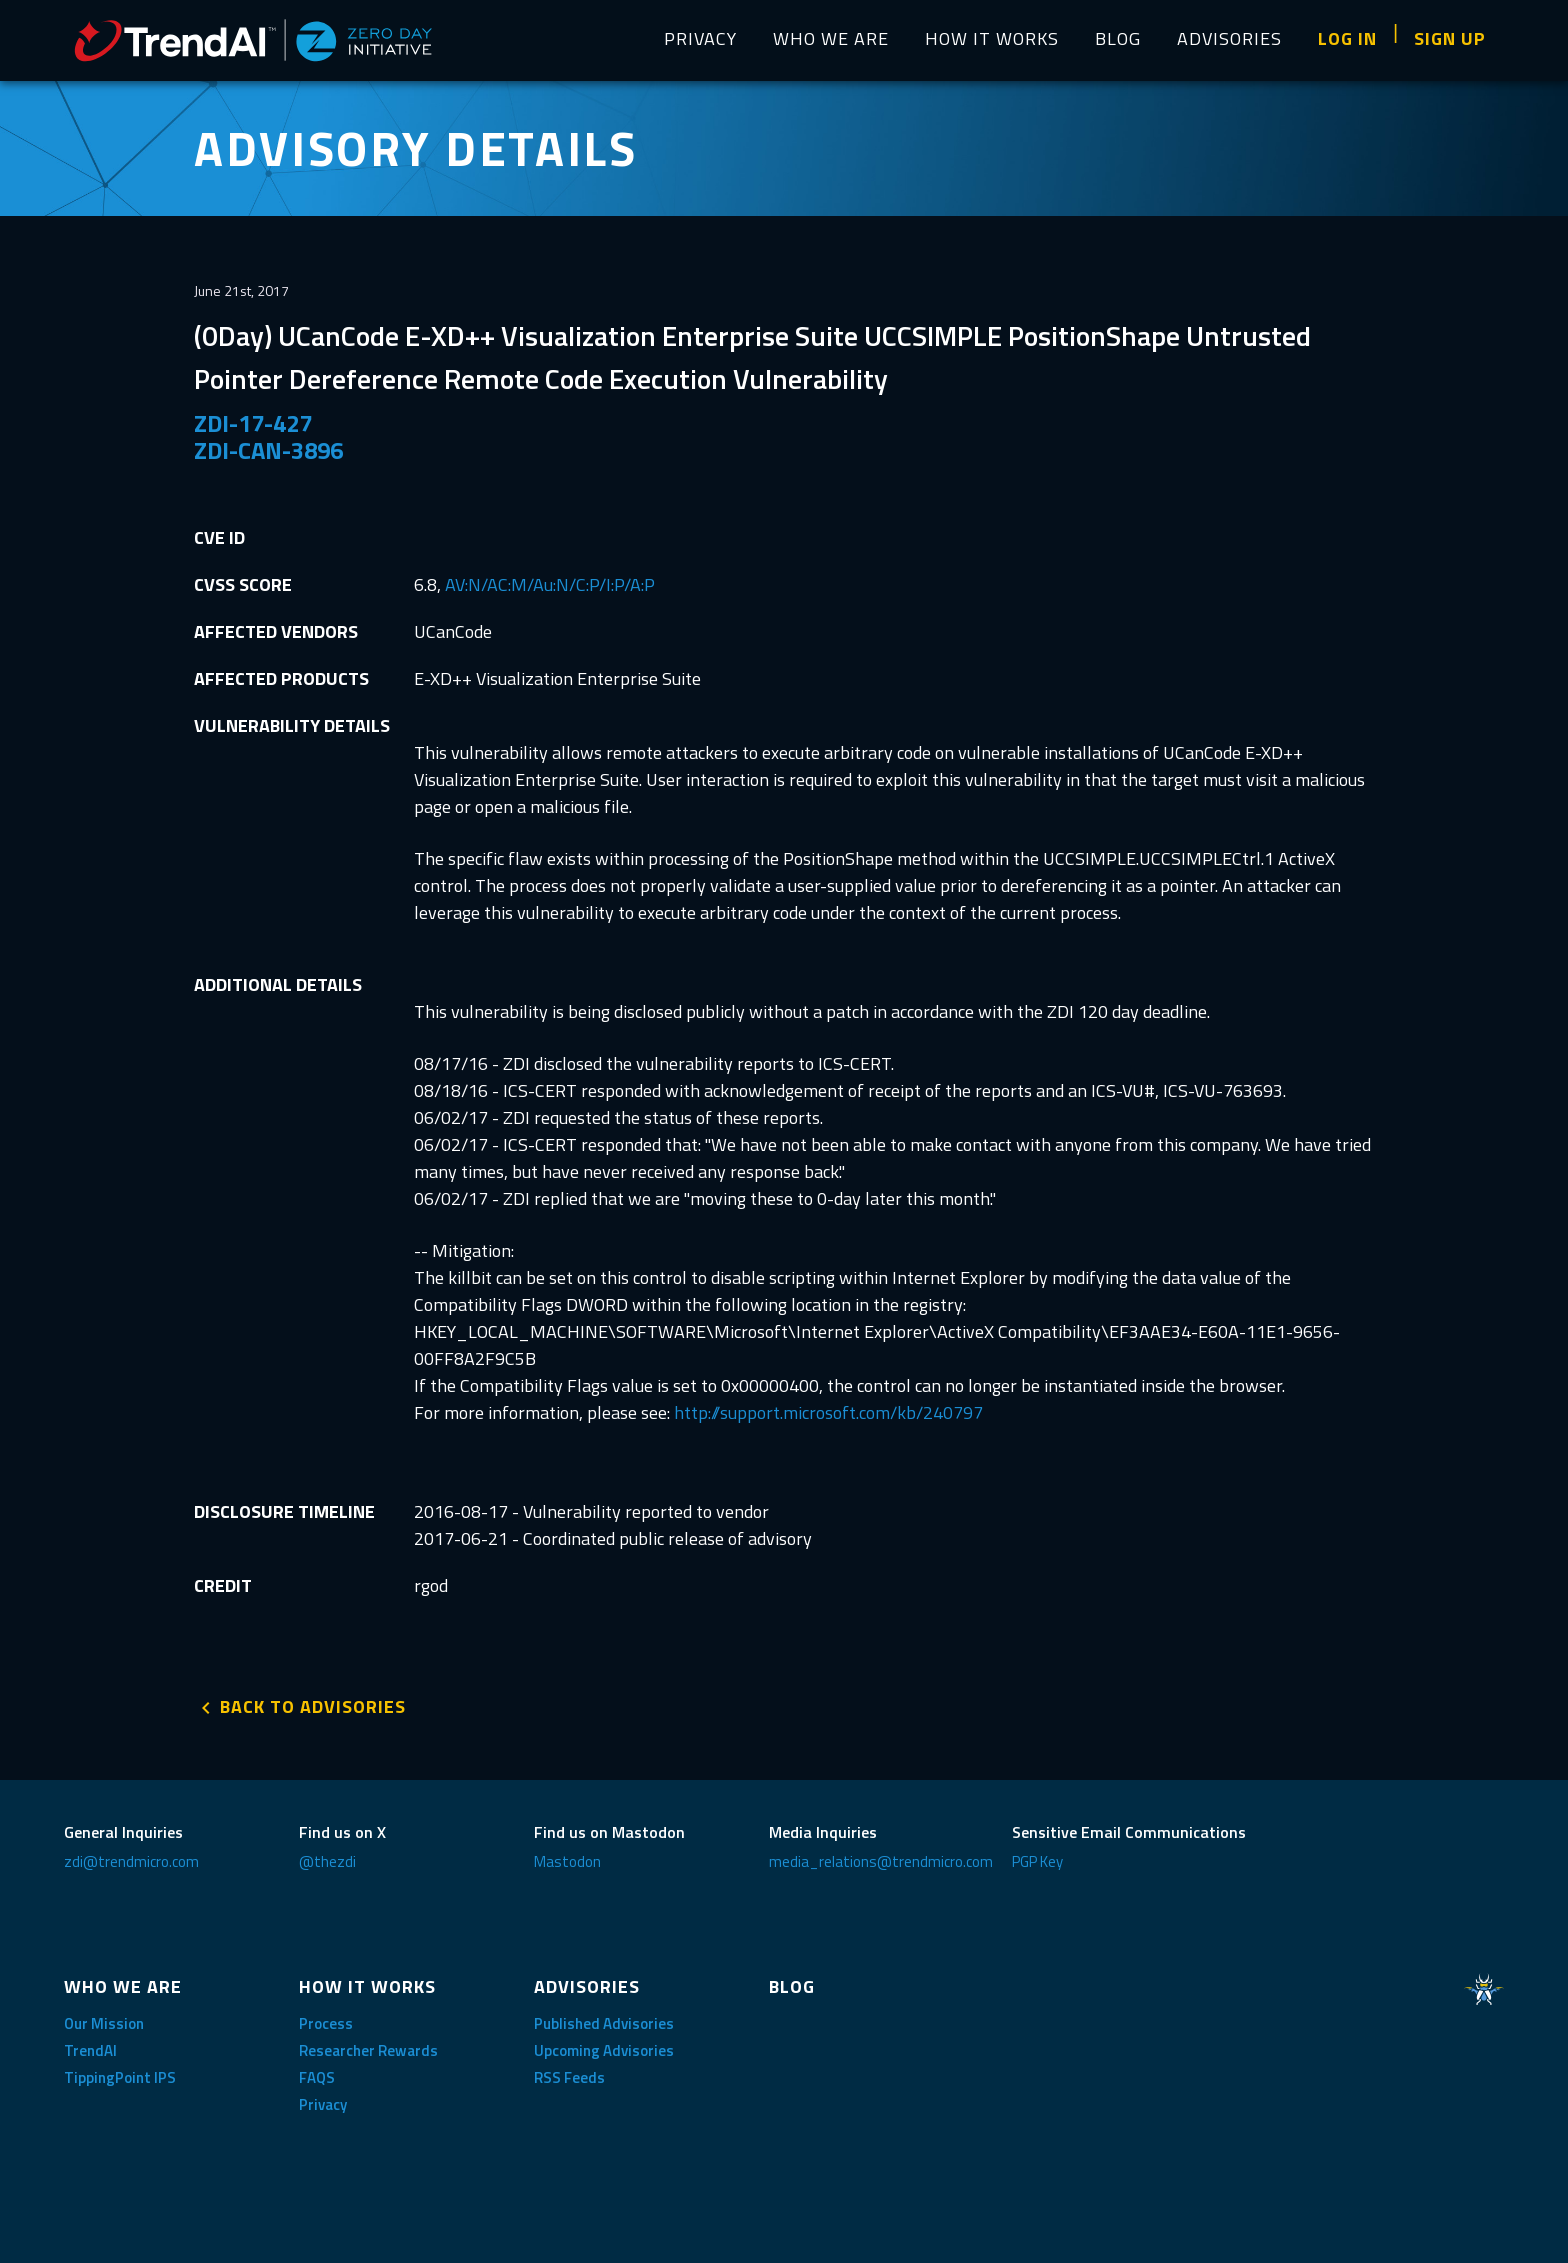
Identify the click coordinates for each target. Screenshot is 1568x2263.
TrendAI (90, 2050)
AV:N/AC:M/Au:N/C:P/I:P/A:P (550, 584)
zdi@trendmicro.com (131, 1861)
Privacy (323, 2104)
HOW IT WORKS (992, 38)
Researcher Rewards (368, 2050)
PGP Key (1037, 1861)
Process (326, 2023)
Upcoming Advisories (604, 2050)
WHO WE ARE (831, 38)
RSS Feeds (569, 2077)
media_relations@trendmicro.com (881, 1861)
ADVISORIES (1229, 38)
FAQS (317, 2077)
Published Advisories (604, 2023)
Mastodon (567, 1861)
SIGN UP (1450, 38)
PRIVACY (700, 38)
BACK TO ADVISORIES (313, 1706)
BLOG (1118, 38)
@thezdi (327, 1861)
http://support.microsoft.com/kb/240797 (828, 1412)
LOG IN (1347, 38)
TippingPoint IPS (120, 2077)
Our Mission (104, 2023)
